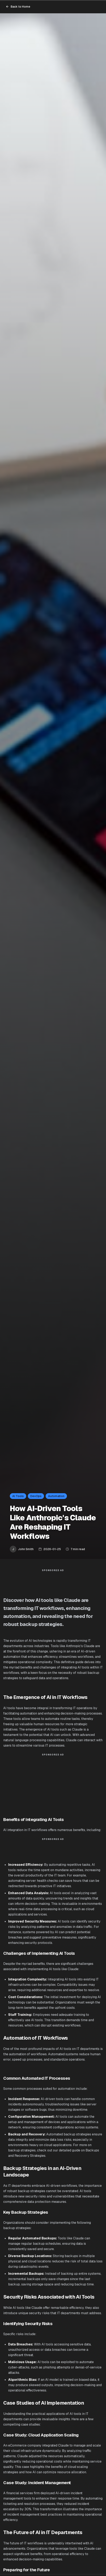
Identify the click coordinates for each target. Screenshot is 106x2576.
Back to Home (18, 6)
